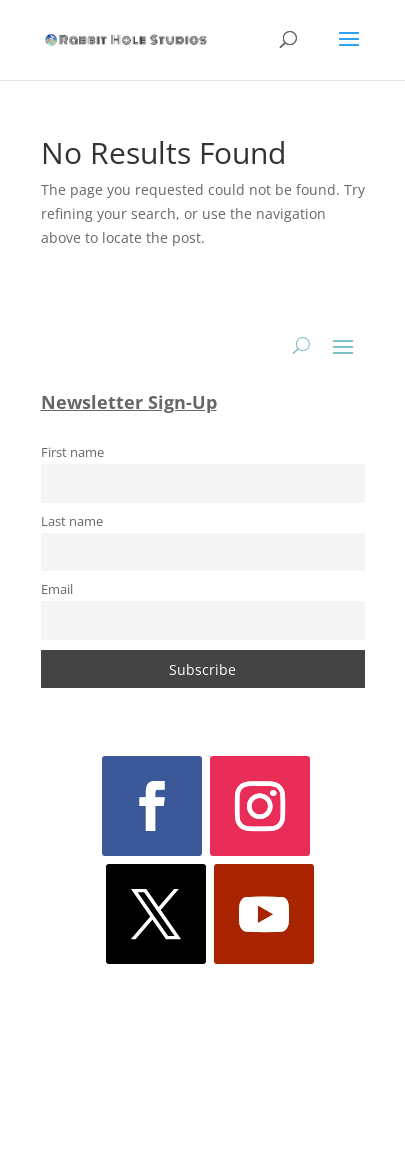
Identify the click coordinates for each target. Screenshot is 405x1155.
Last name (72, 521)
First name (72, 452)
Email (57, 589)
